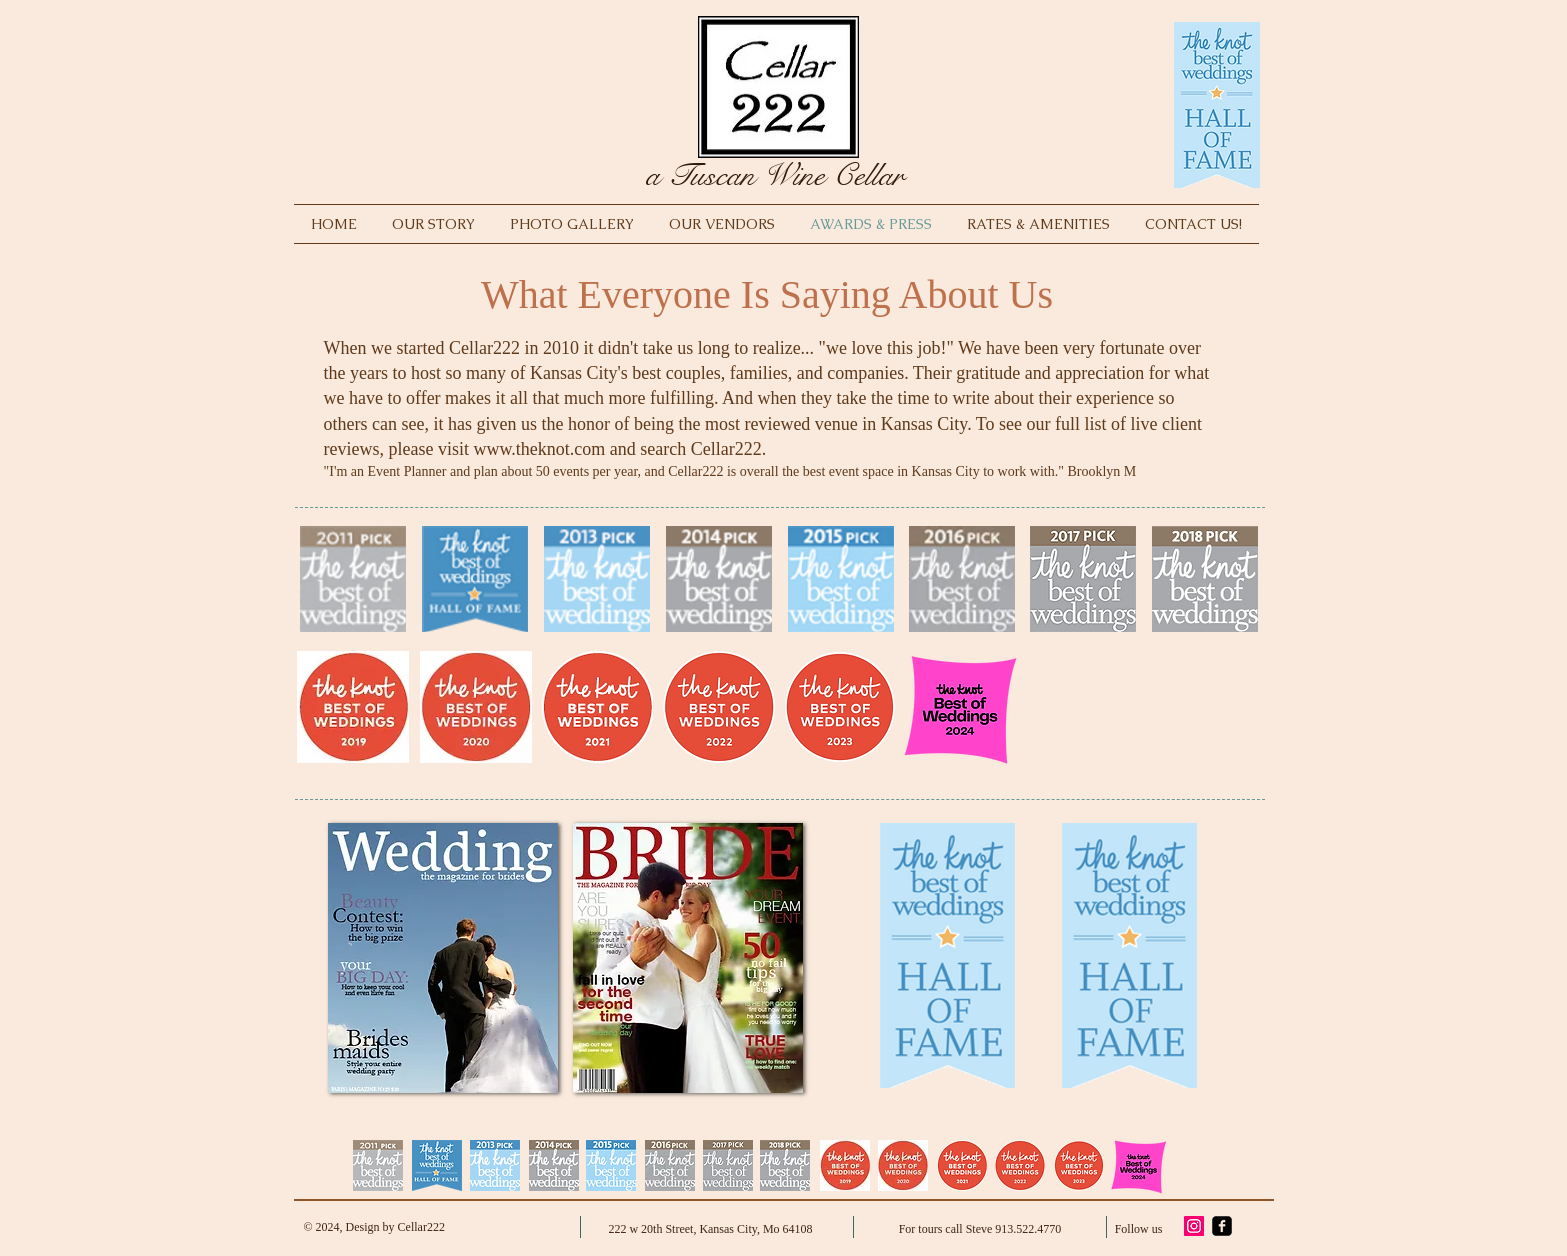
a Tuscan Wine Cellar (775, 175)
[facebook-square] (1222, 1226)
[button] (443, 958)
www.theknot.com (539, 449)
